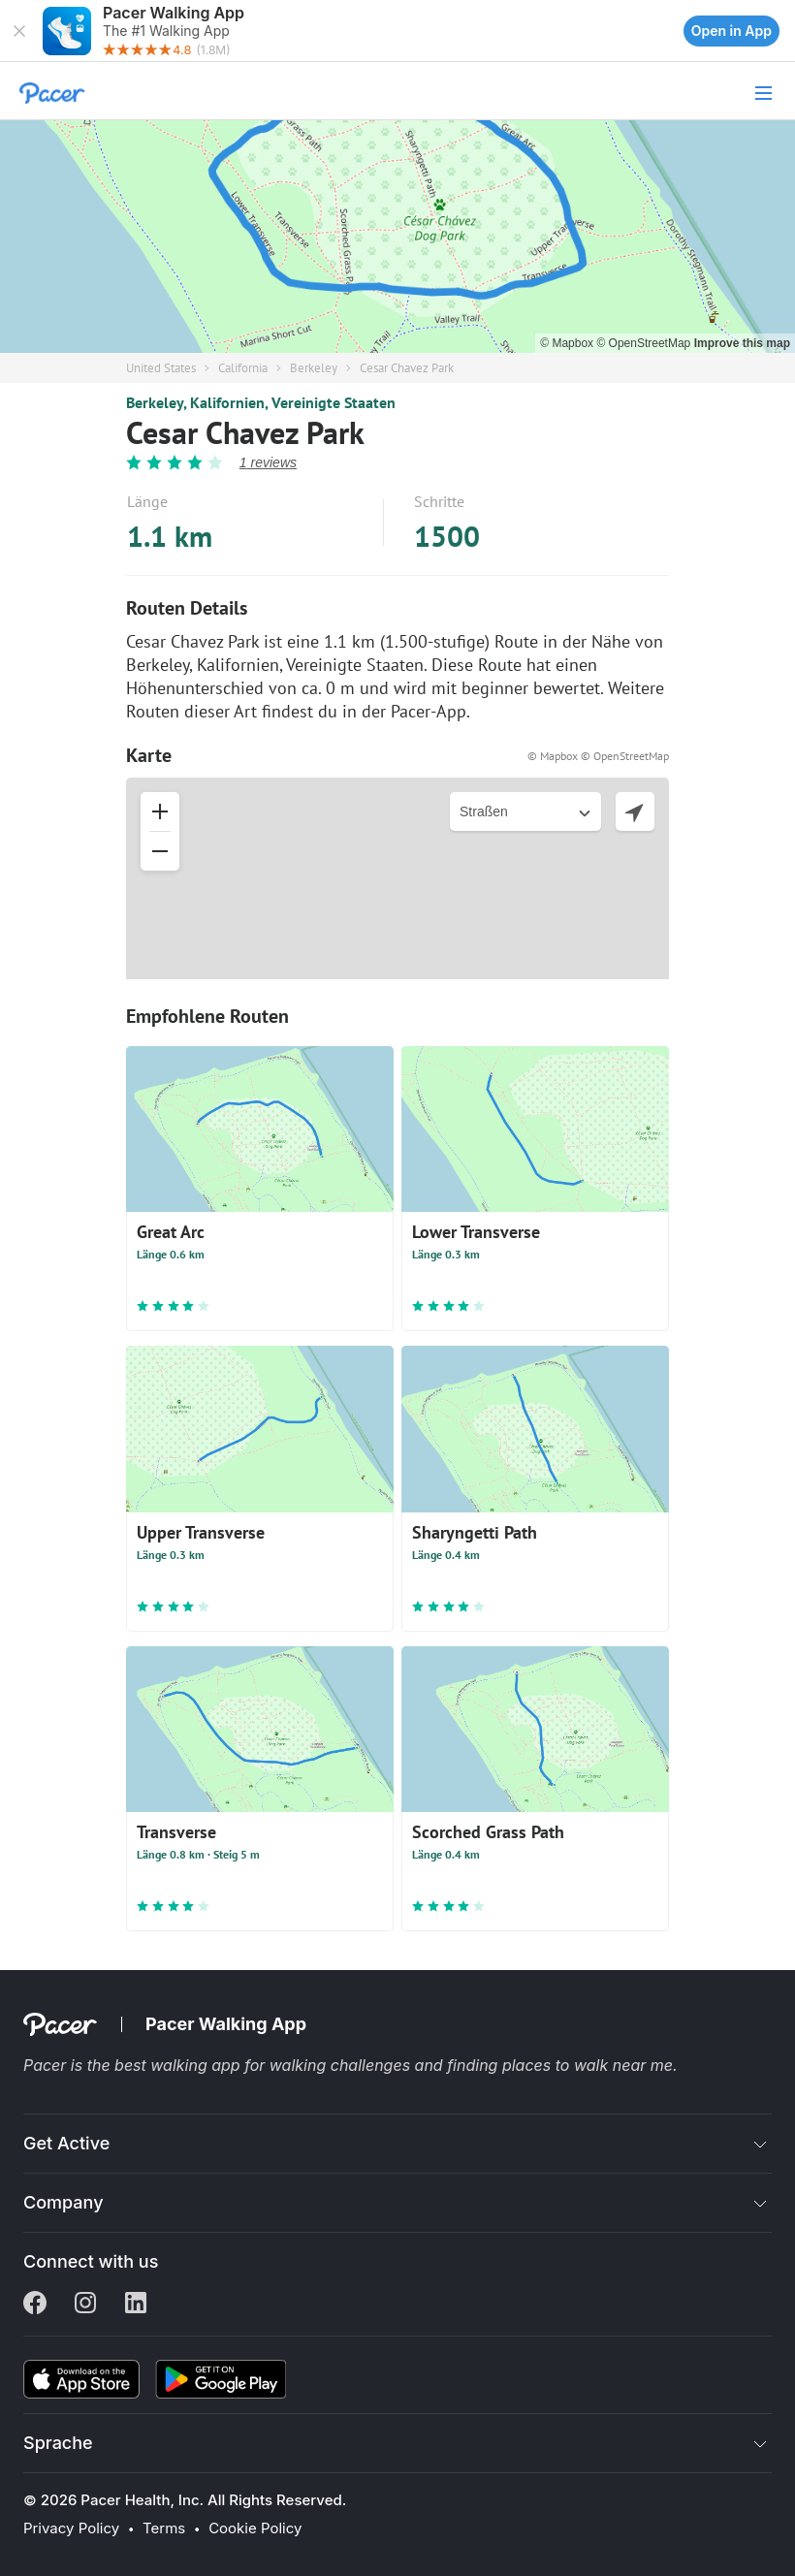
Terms (164, 2528)
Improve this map (742, 343)
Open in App (731, 30)
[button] (19, 31)
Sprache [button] (58, 2443)
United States (161, 368)
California (243, 368)
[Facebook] (35, 2304)
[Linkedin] (135, 2304)
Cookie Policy (255, 2528)
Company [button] (63, 2202)
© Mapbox (568, 343)
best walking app (179, 2065)
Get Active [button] (66, 2143)
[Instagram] (85, 2304)
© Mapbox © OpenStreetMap (598, 755)
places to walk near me (587, 2065)
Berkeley (313, 368)
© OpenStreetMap (644, 343)
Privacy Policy (71, 2528)
